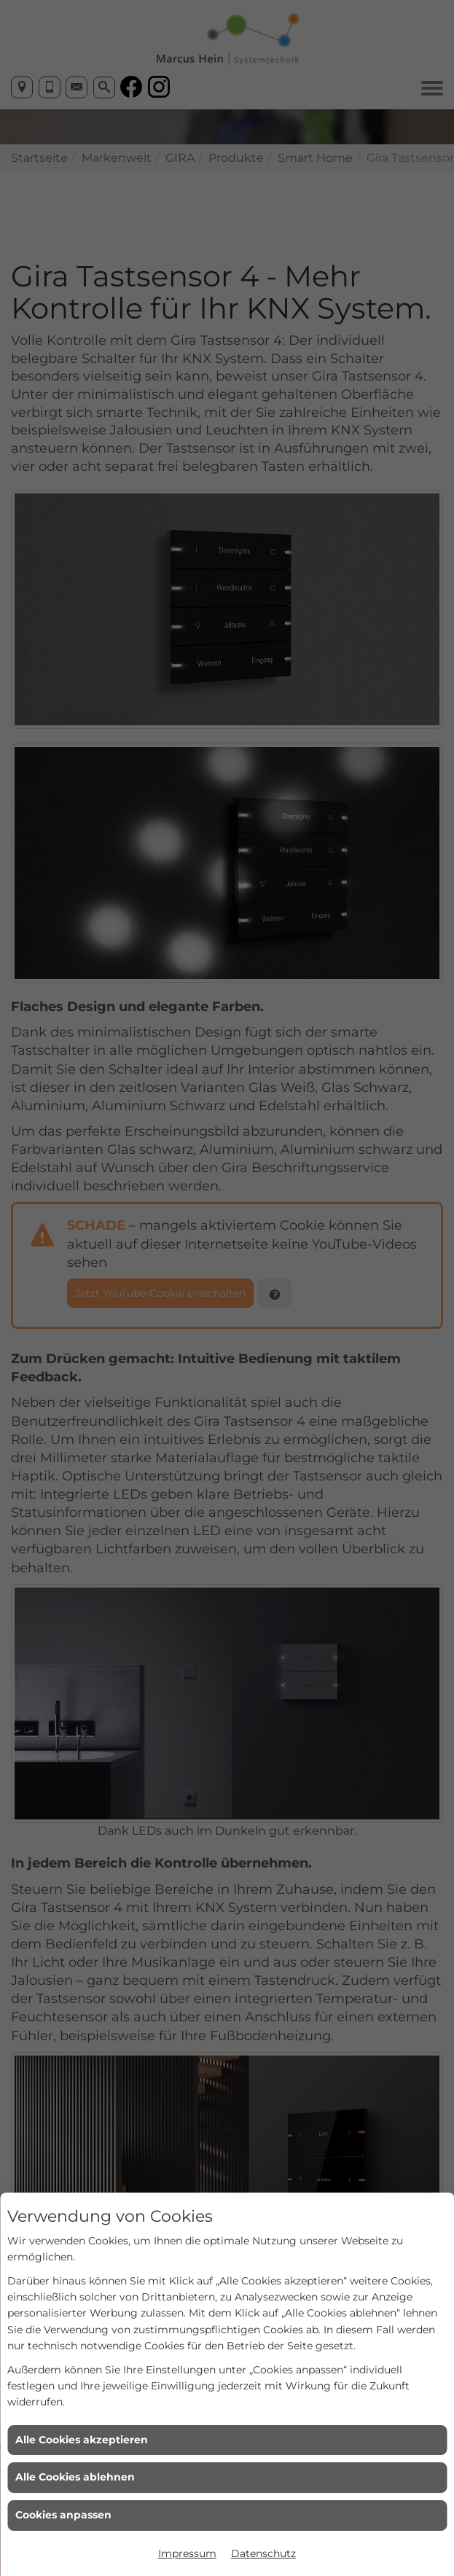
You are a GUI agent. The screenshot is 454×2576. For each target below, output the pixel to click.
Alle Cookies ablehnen (75, 2476)
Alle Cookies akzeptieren (81, 2439)
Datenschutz (263, 2553)
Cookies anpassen (63, 2514)
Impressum (187, 2553)
